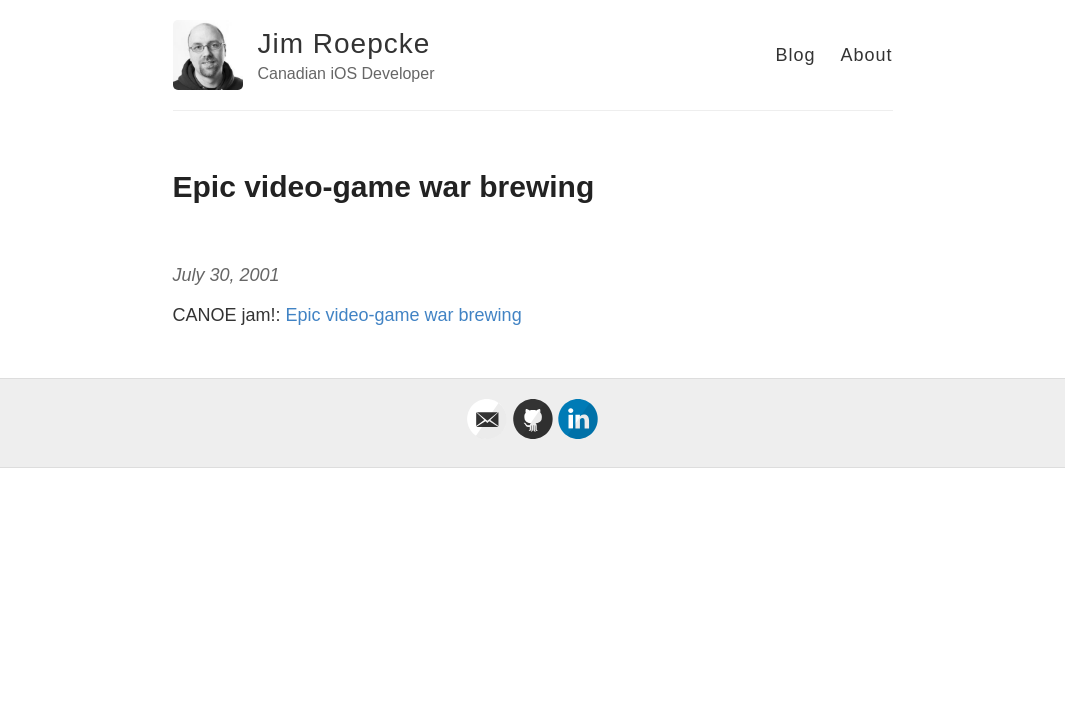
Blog (795, 55)
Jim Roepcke (344, 43)
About (866, 55)
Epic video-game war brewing (404, 315)
